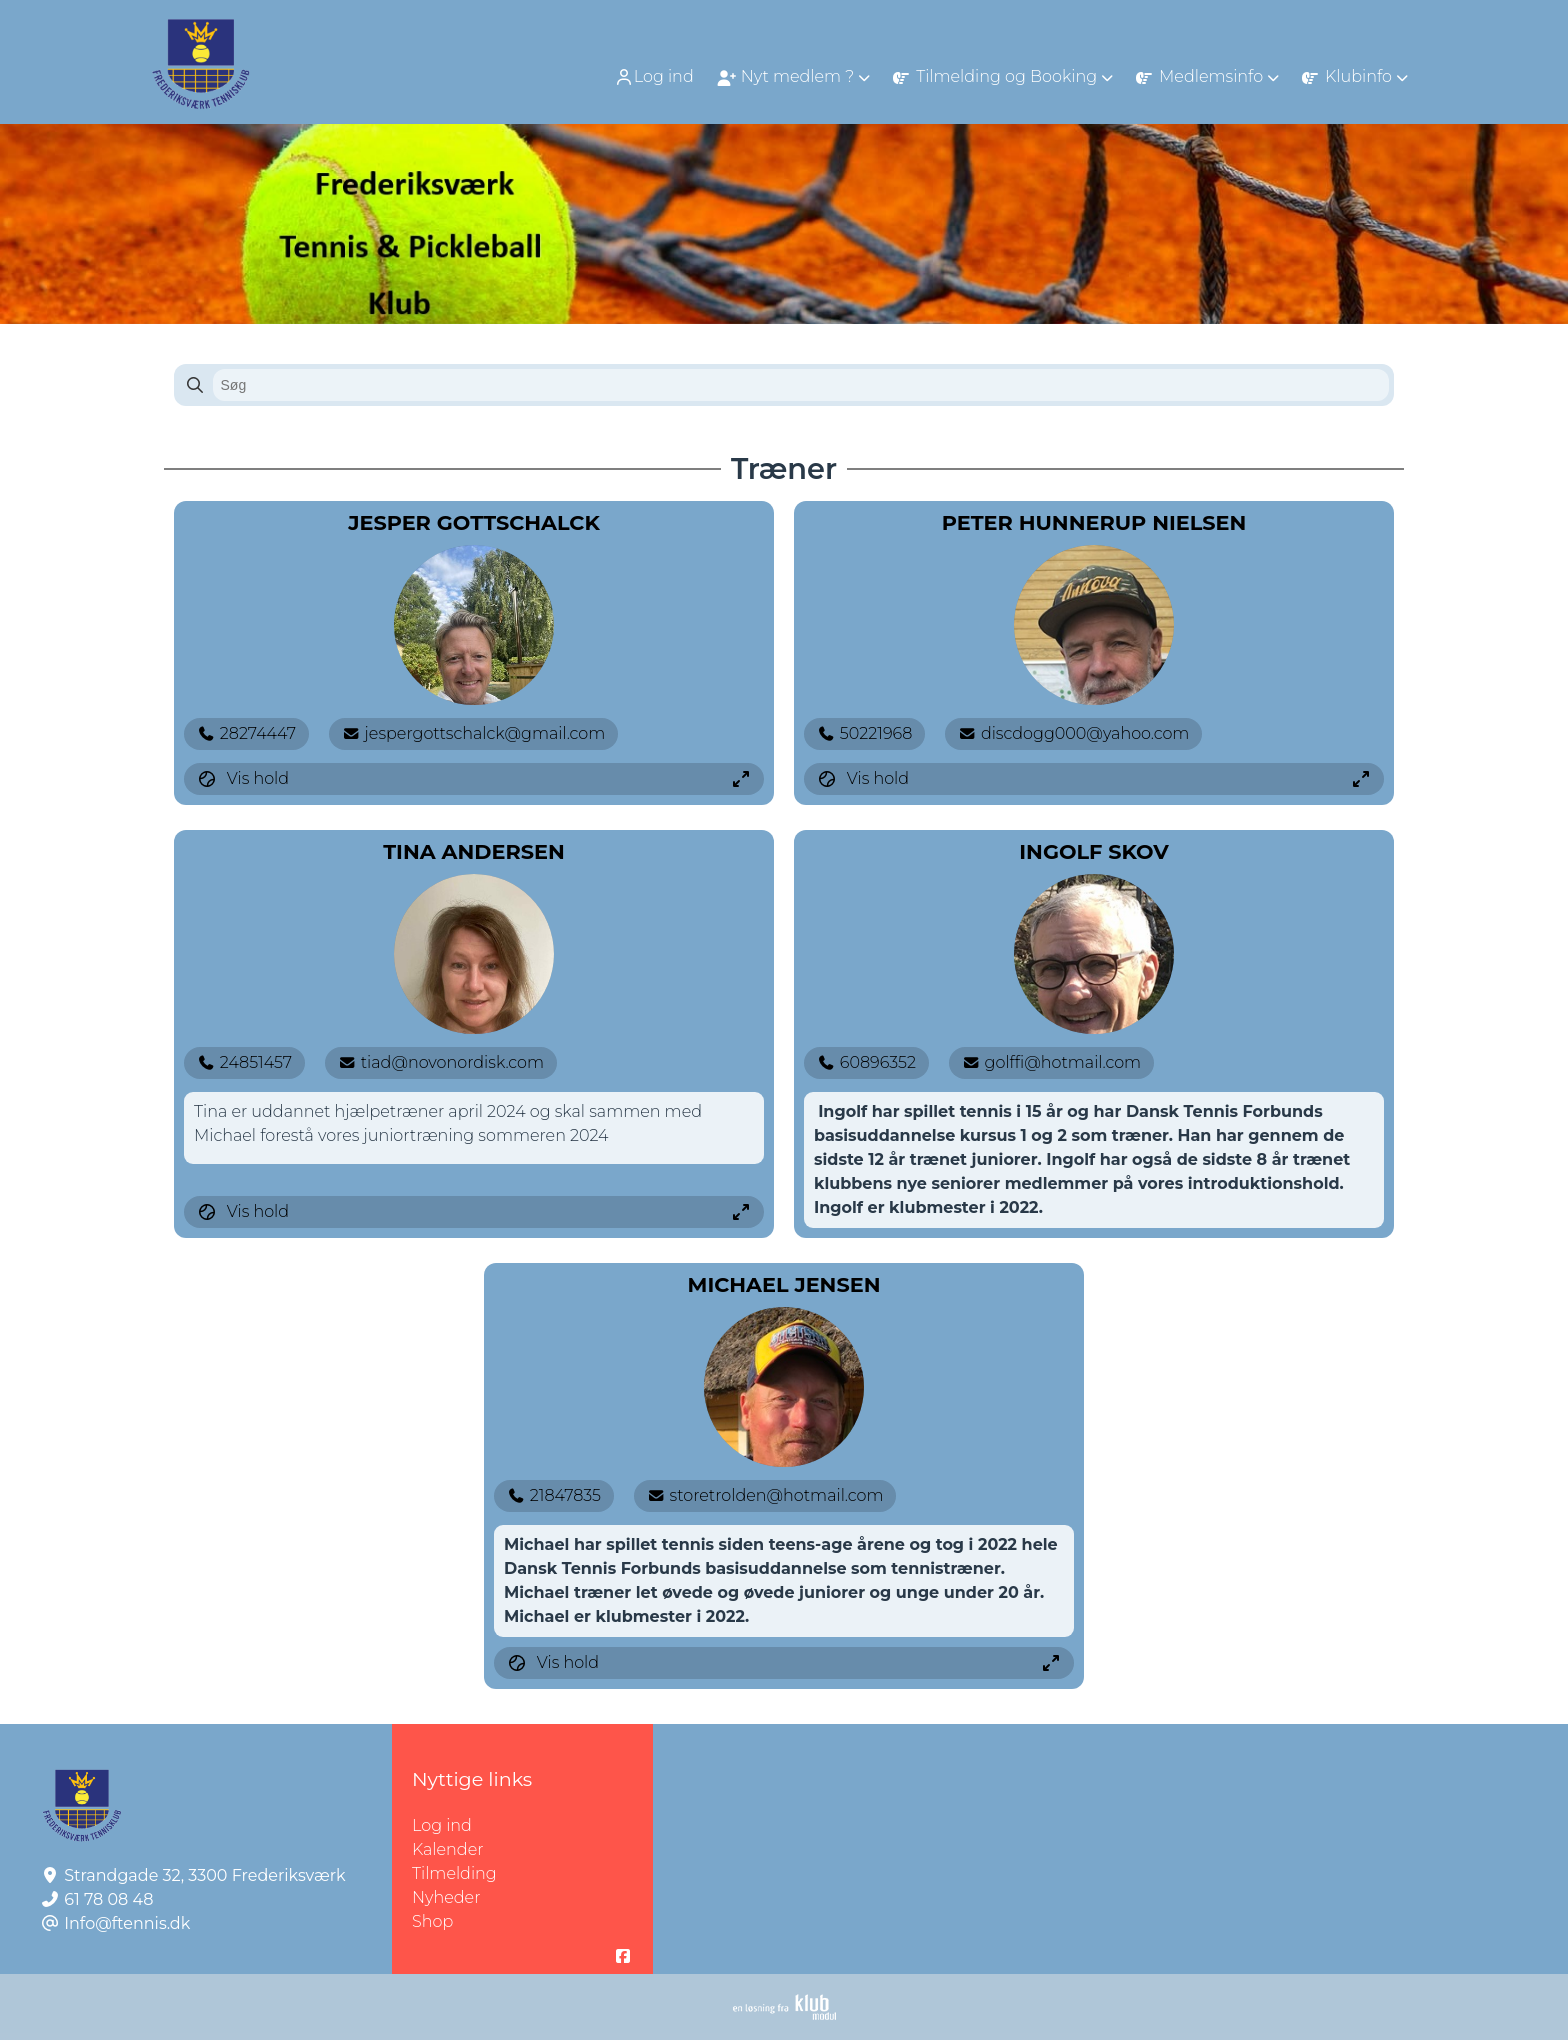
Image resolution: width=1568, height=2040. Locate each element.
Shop (432, 1921)
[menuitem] (656, 76)
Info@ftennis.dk (127, 1923)
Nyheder (446, 1897)
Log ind (654, 77)
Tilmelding (454, 1873)
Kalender (448, 1849)
